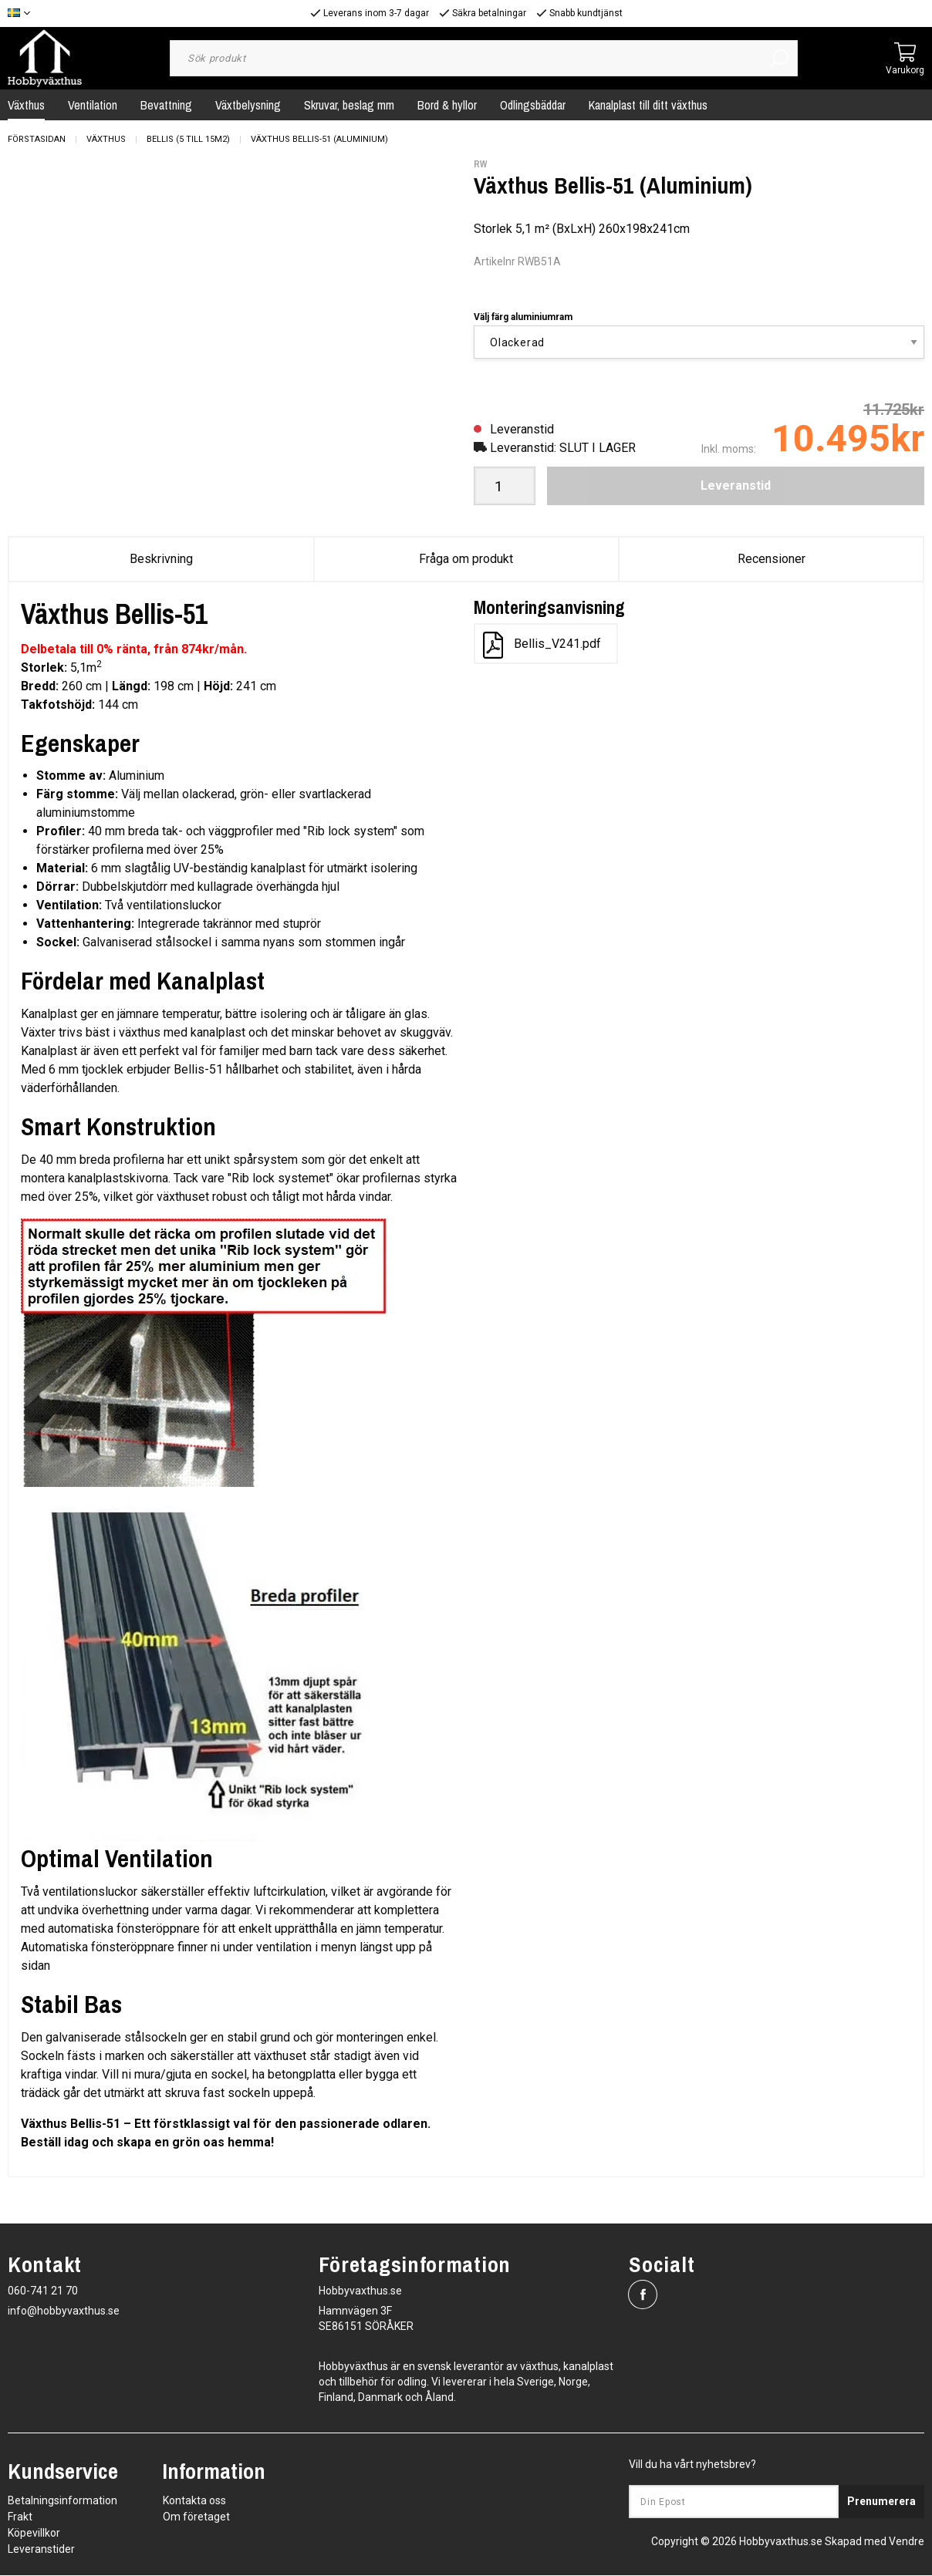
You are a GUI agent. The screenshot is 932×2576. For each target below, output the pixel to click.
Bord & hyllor (447, 104)
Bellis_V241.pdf (542, 645)
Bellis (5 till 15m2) (188, 139)
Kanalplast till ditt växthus (648, 104)
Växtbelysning (248, 104)
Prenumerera (881, 2502)
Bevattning (166, 104)
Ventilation (92, 104)
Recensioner (771, 558)
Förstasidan (37, 139)
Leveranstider (41, 2550)
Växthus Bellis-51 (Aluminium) (319, 139)
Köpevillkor (34, 2533)
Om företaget (196, 2517)
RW (480, 164)
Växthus (106, 139)
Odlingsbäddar (533, 104)
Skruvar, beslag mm (349, 104)
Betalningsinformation (62, 2501)
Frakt (20, 2517)
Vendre (906, 2542)
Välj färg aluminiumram (523, 317)
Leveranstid (736, 485)
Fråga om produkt (466, 558)
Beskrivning (161, 558)
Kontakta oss (194, 2501)
